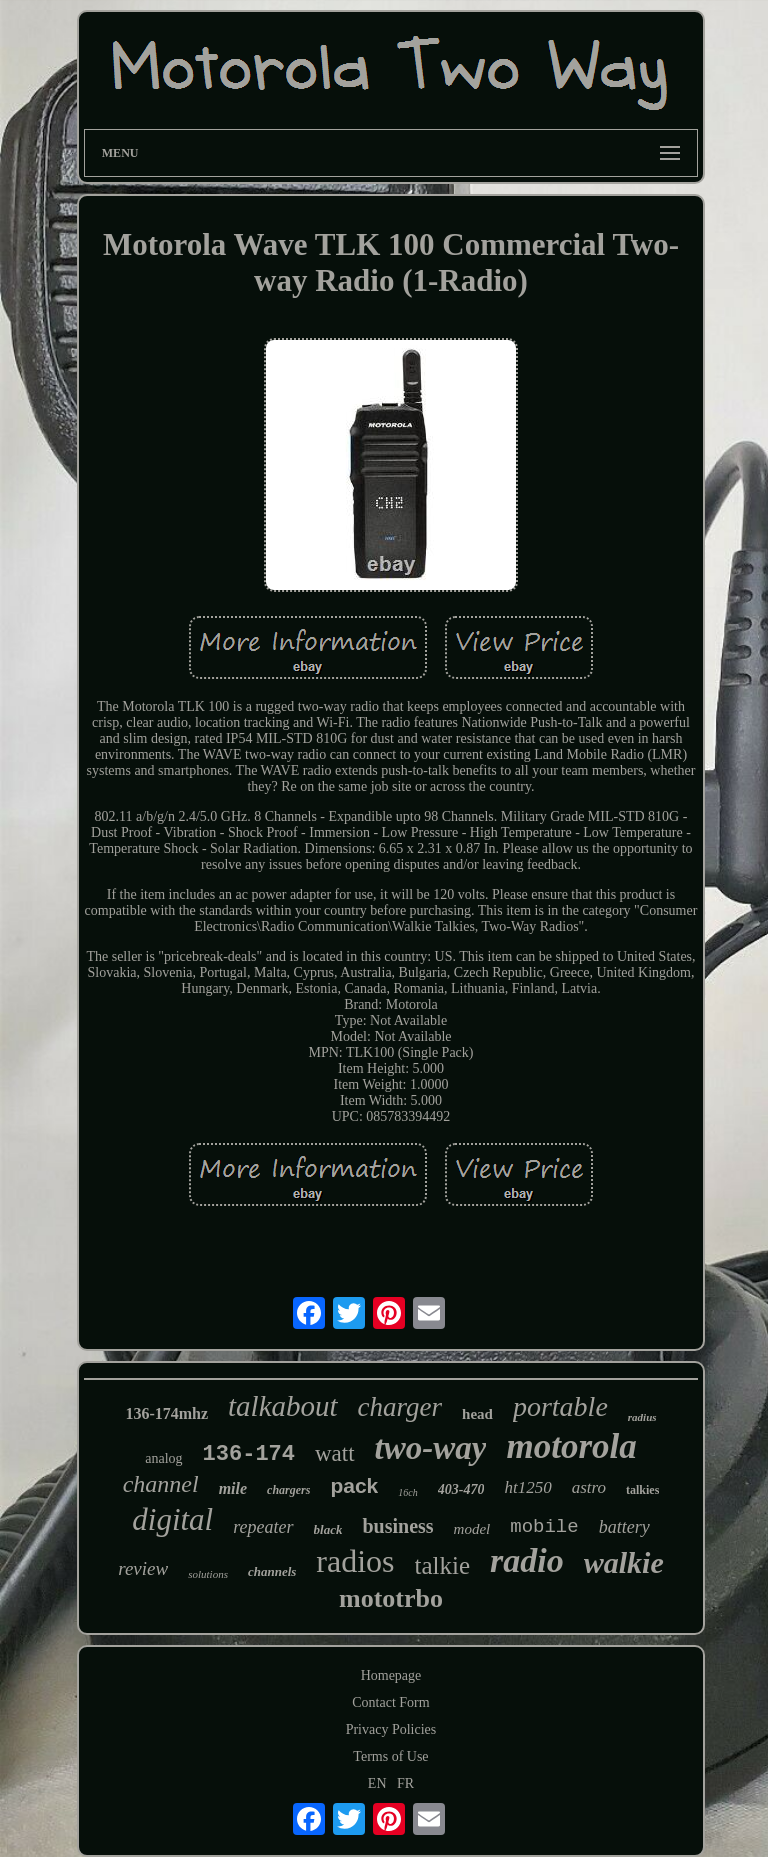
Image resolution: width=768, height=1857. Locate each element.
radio (527, 1560)
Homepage (391, 1675)
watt (335, 1453)
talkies (642, 1490)
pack (354, 1485)
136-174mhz (166, 1413)
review (143, 1568)
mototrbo (391, 1598)
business (397, 1526)
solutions (208, 1574)
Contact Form (390, 1702)
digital (172, 1519)
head (477, 1414)
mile (233, 1488)
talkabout (283, 1406)
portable (560, 1406)
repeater (263, 1527)
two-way (431, 1448)
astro (589, 1487)
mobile (544, 1527)
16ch (407, 1492)
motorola (571, 1446)
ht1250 (527, 1487)
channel (161, 1484)
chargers (288, 1490)
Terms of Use (390, 1756)
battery (624, 1527)
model (472, 1529)
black (328, 1529)
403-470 (461, 1489)
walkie (624, 1562)
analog (163, 1458)
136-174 (249, 1454)
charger (400, 1407)
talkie (443, 1565)
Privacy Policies (391, 1729)
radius (642, 1417)
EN (377, 1783)
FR (405, 1783)
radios (355, 1561)
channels (272, 1571)
